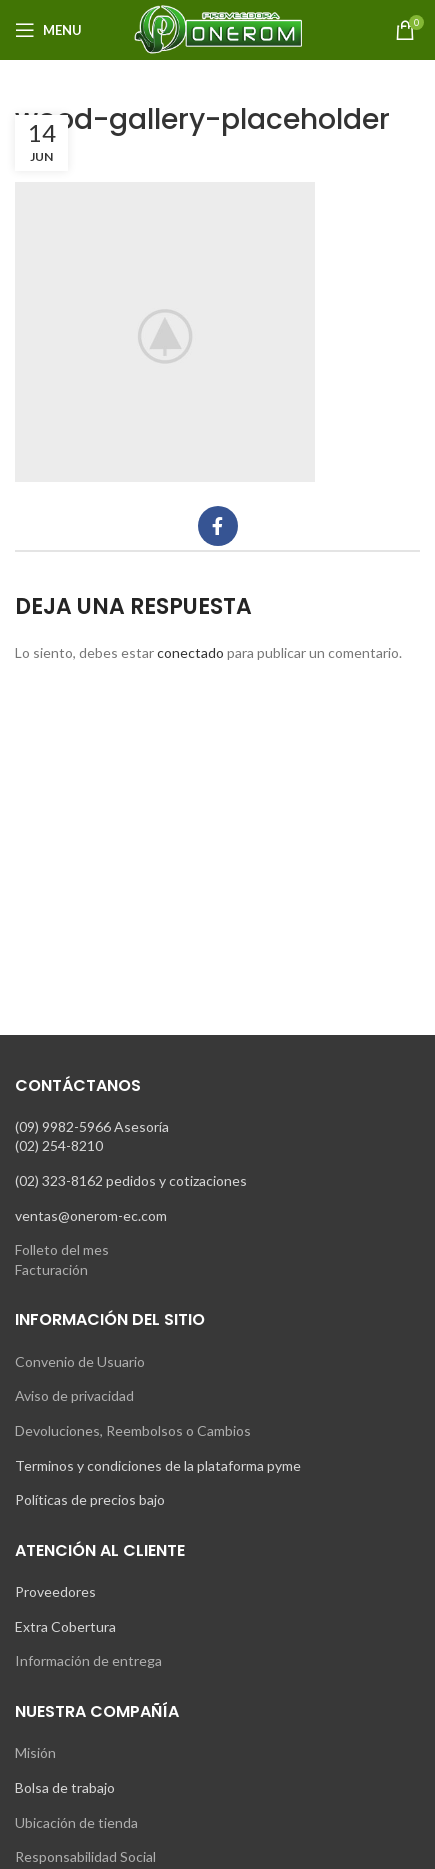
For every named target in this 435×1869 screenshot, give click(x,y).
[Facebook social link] (218, 526)
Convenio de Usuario (80, 1361)
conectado (190, 652)
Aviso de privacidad (74, 1395)
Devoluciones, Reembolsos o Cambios (133, 1430)
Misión (35, 1752)
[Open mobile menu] (48, 30)
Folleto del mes (62, 1249)
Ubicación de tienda (76, 1822)
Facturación (51, 1269)
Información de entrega (88, 1660)
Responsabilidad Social (85, 1856)
